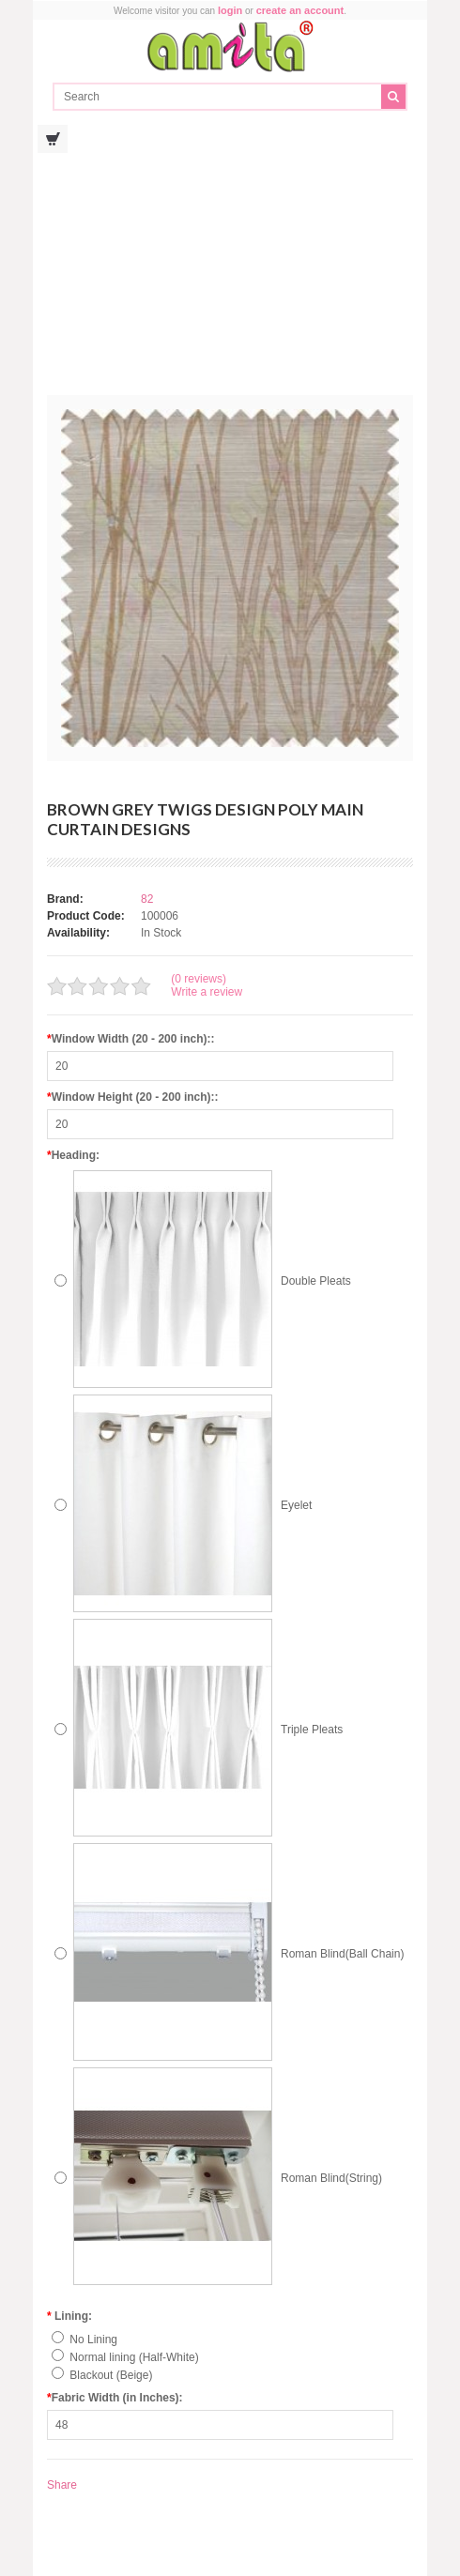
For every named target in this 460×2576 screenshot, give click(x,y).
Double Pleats (316, 1281)
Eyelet (296, 1505)
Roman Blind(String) (331, 2178)
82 (147, 899)
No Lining (93, 2339)
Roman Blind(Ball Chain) (342, 1953)
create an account (300, 10)
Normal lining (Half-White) (133, 2357)
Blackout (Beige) (110, 2375)
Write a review (206, 991)
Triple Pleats (312, 1729)
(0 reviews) (198, 978)
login (230, 10)
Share (62, 2485)
